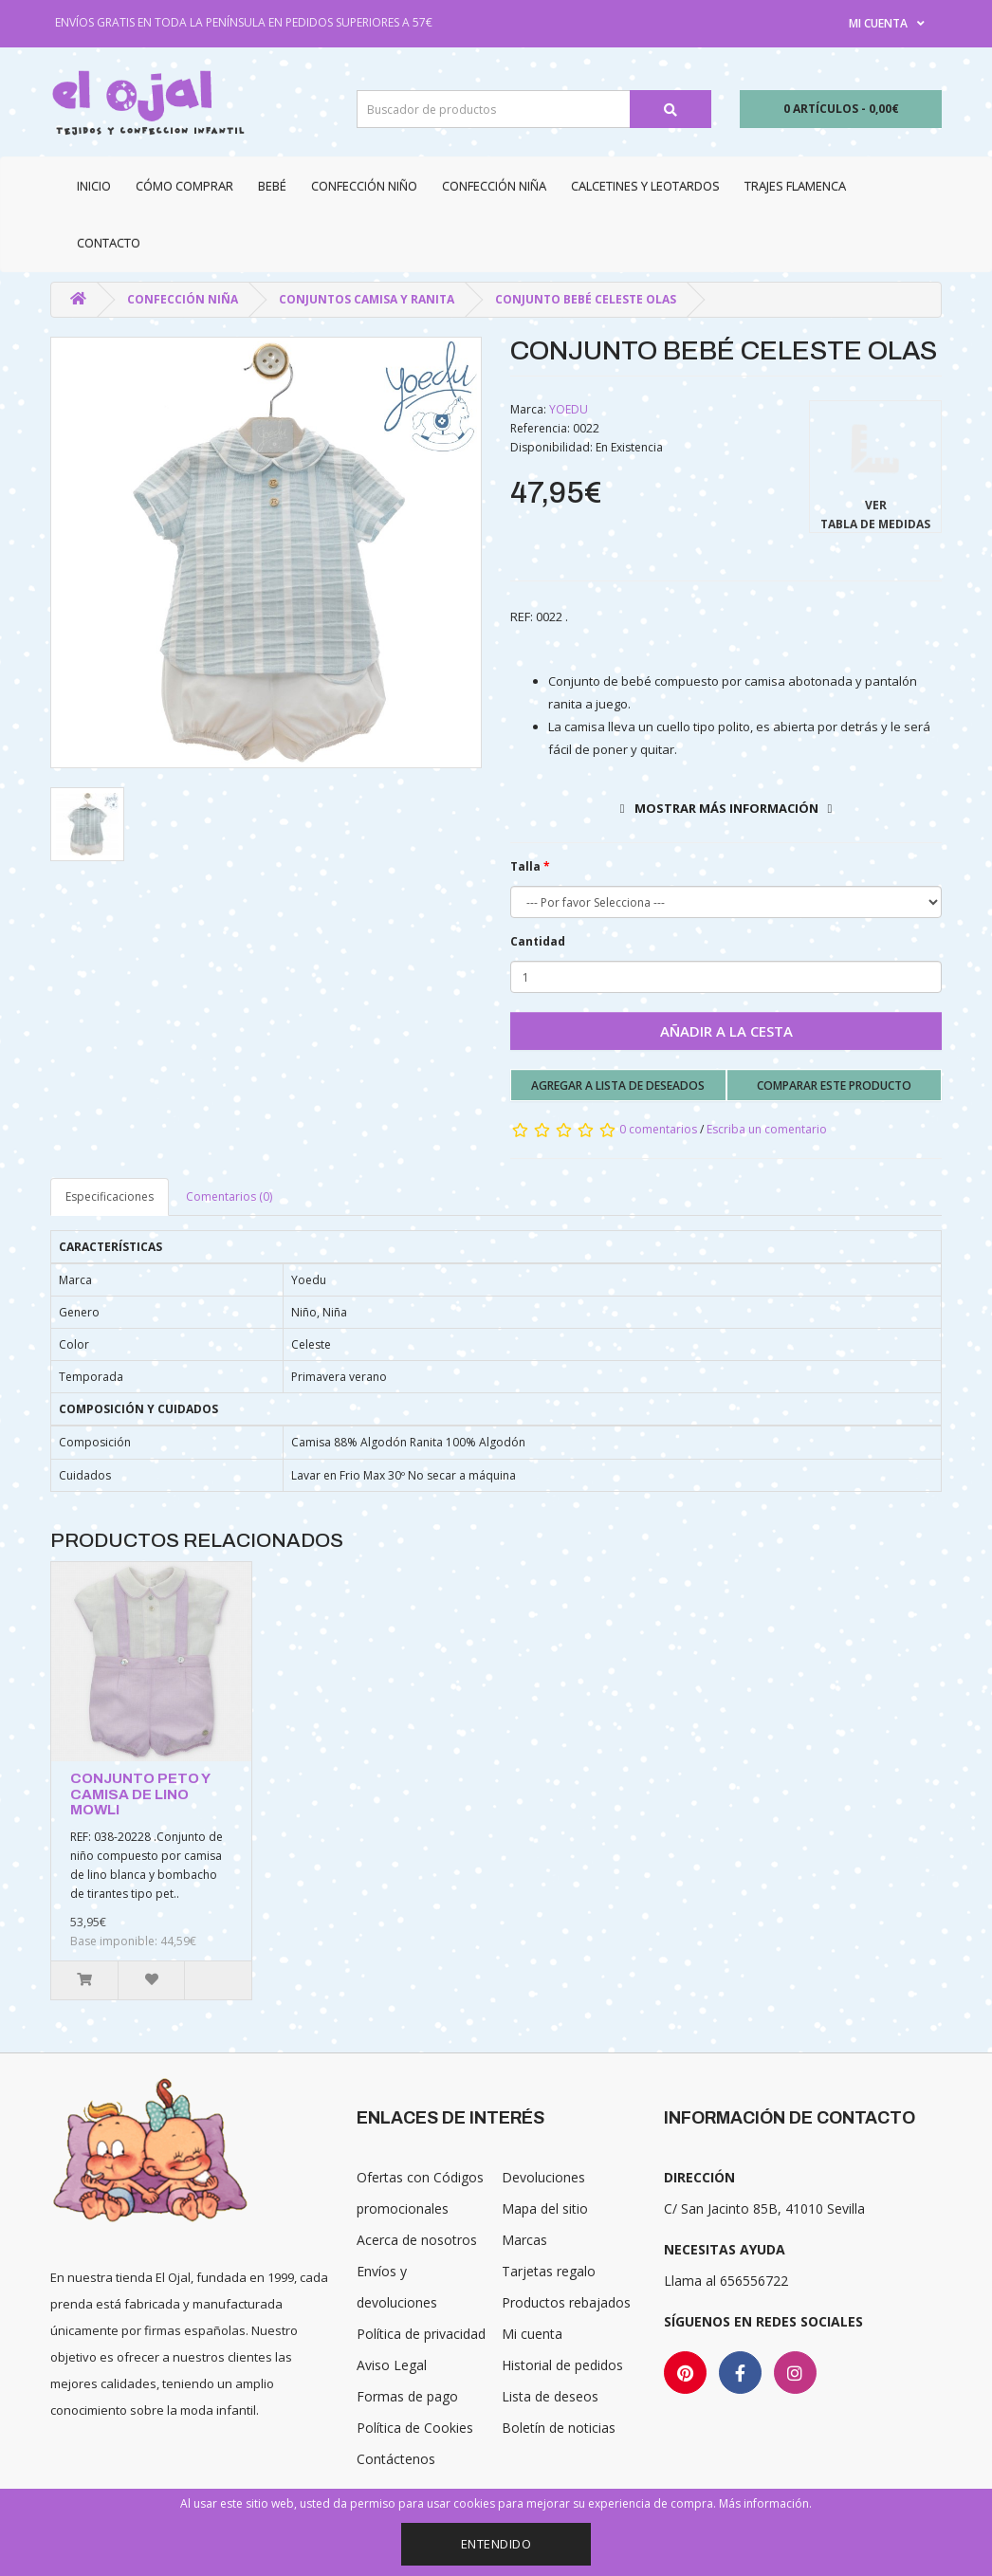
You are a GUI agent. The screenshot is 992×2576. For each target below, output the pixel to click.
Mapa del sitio (545, 2208)
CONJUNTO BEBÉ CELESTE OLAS (585, 299)
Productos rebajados (566, 2302)
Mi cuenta (532, 2334)
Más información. (765, 2503)
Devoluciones (543, 2177)
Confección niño (364, 185)
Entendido (496, 2543)
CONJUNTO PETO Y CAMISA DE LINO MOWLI (140, 1794)
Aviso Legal (392, 2365)
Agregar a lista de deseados (618, 1085)
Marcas (524, 2240)
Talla (525, 866)
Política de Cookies (415, 2428)
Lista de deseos (550, 2396)
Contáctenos (396, 2459)
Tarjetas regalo (549, 2271)
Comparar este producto (834, 1085)
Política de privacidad (421, 2334)
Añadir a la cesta (726, 1030)
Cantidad (537, 941)
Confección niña (494, 185)
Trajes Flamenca (795, 185)
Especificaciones (109, 1196)
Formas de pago (407, 2396)
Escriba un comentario (767, 1129)
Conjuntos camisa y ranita (366, 299)
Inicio (94, 185)
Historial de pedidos (562, 2365)
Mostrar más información (726, 808)
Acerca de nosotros (417, 2240)
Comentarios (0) (229, 1196)
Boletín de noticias (558, 2428)
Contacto (108, 242)
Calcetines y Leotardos (645, 185)
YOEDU (568, 409)
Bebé (272, 185)
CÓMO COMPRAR (184, 185)
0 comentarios (658, 1129)
